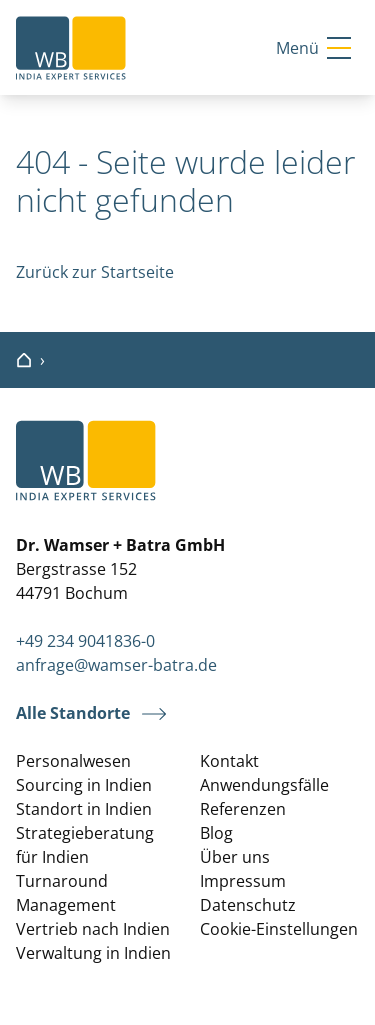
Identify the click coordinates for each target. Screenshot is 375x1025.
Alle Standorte (73, 713)
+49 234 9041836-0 (85, 641)
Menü (313, 48)
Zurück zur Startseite (95, 272)
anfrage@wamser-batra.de (116, 665)
